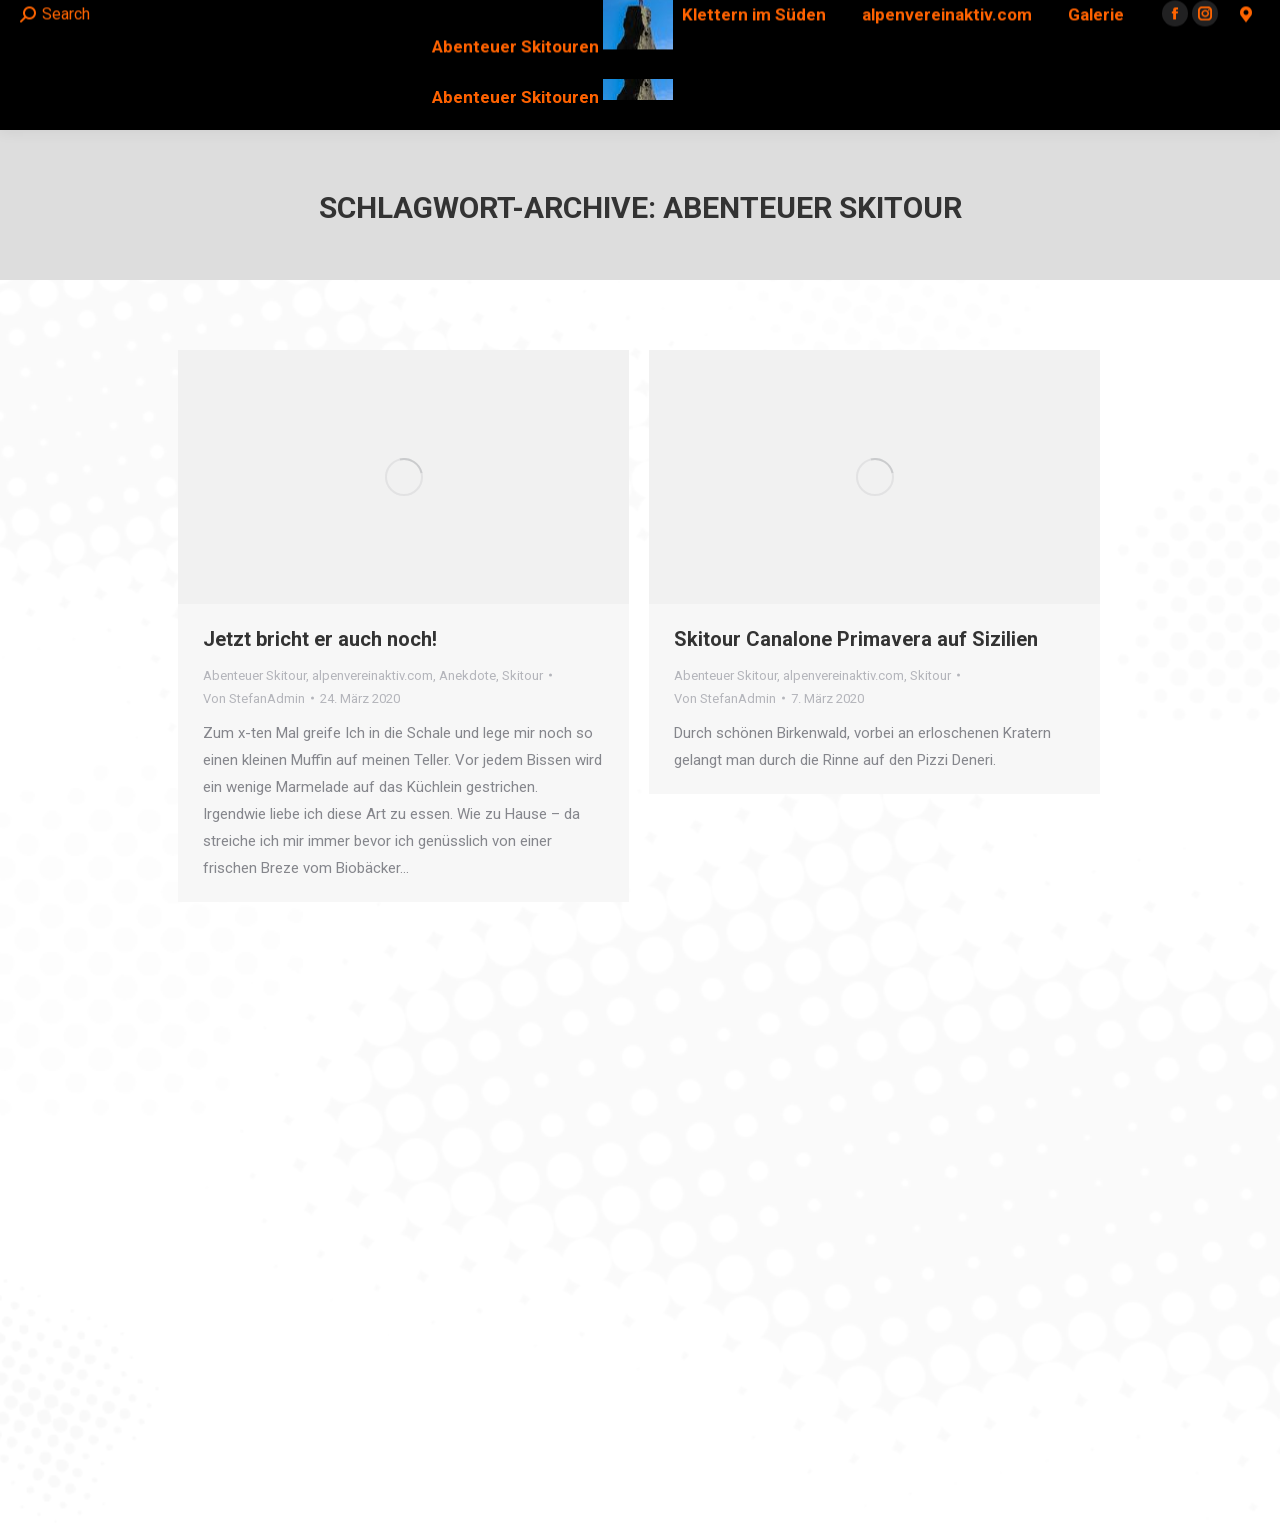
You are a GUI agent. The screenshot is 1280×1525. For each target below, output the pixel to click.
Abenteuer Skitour (254, 675)
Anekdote (467, 675)
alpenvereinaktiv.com (372, 675)
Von (254, 698)
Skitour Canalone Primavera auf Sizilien (856, 639)
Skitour (522, 675)
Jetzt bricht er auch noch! (320, 639)
